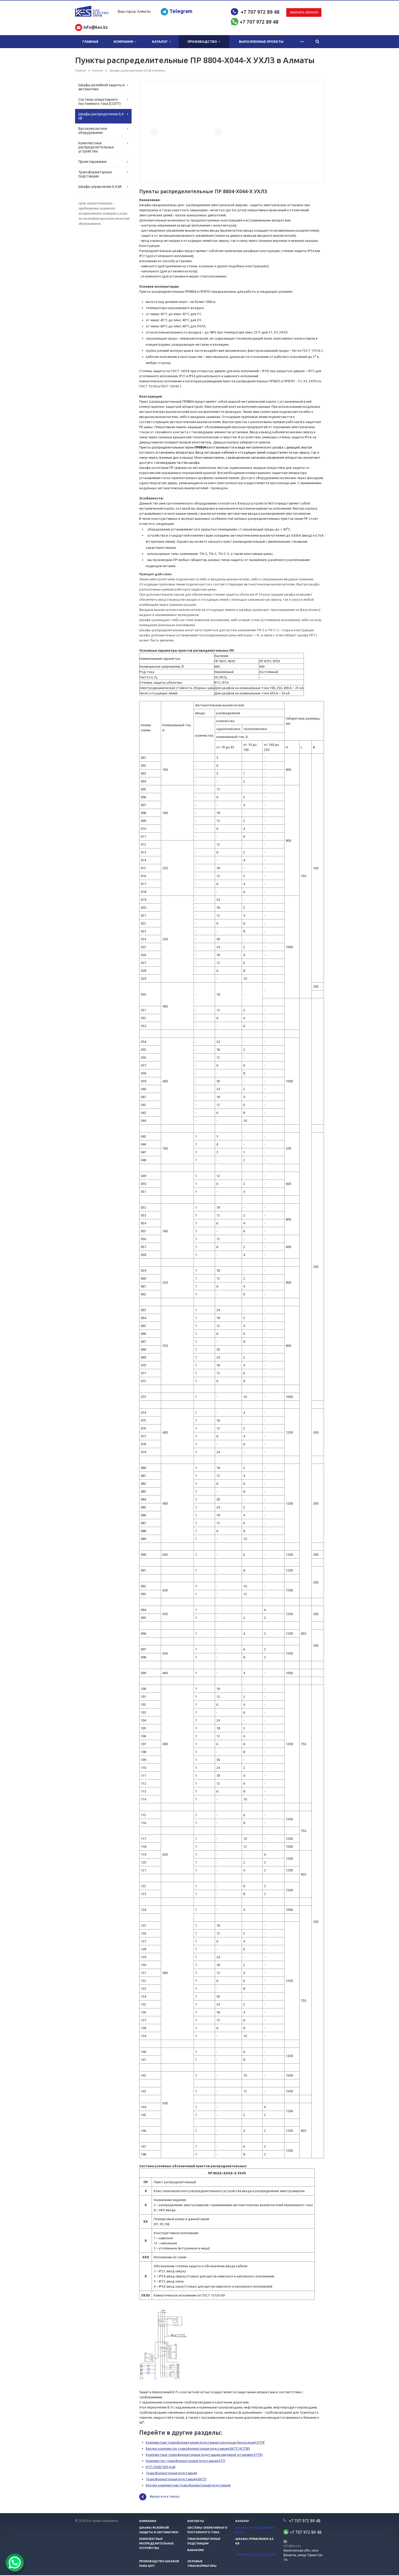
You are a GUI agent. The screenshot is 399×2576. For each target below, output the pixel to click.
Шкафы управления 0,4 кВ (100, 187)
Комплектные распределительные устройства (96, 147)
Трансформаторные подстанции (95, 174)
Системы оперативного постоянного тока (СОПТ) (99, 101)
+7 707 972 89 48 (260, 12)
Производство (204, 42)
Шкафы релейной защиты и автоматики (101, 87)
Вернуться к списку (159, 2497)
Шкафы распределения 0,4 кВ (100, 116)
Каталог (161, 42)
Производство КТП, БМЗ (255, 2555)
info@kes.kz (292, 2546)
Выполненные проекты (261, 41)
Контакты (195, 2521)
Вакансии (195, 2550)
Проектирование (92, 162)
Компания (124, 42)
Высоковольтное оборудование (92, 131)
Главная (90, 41)
